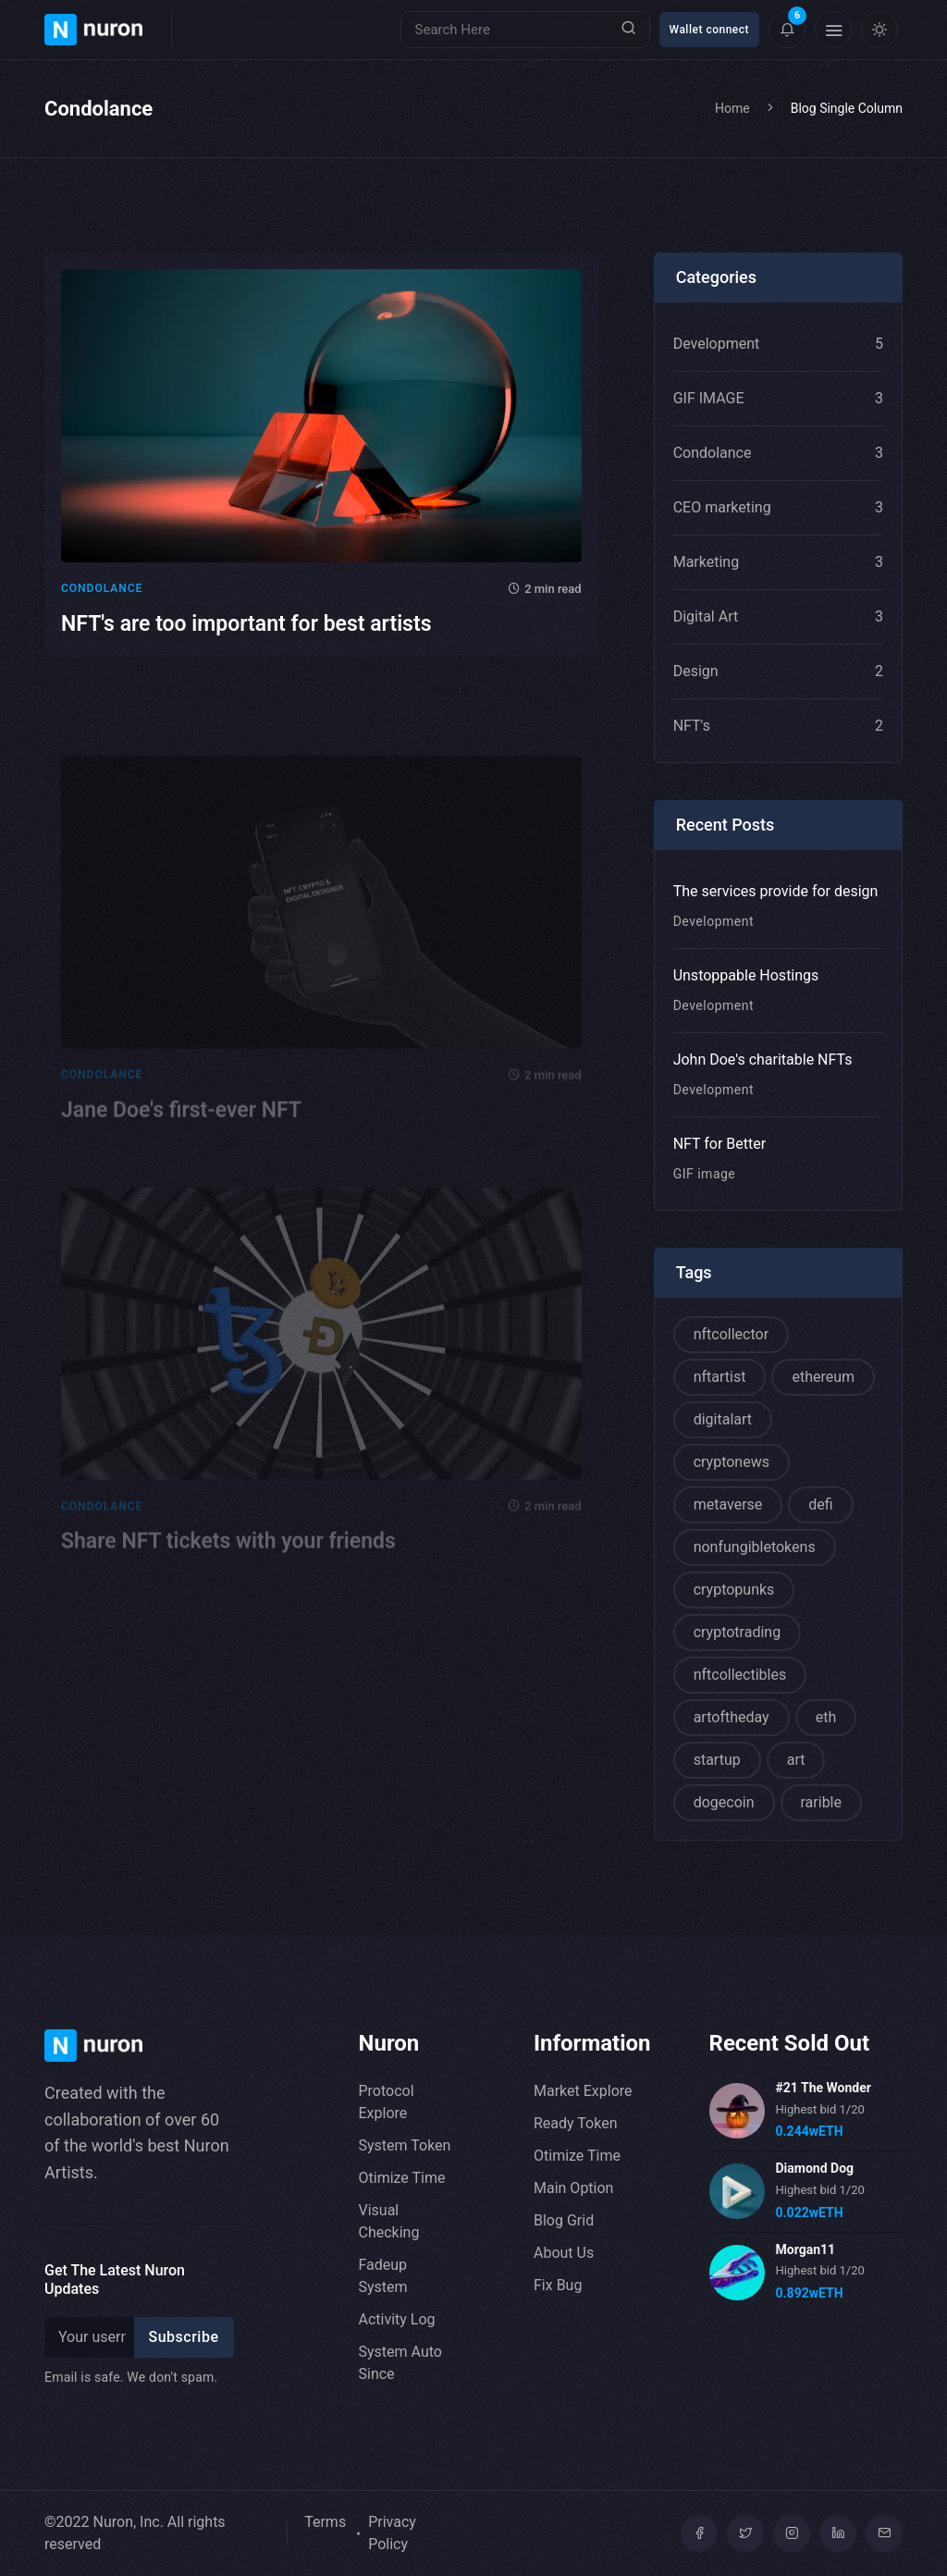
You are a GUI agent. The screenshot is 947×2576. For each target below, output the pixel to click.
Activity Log (397, 2319)
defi (820, 1504)
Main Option (573, 2188)
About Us (564, 2253)
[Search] (525, 29)
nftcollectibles (740, 1674)
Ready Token (575, 2123)
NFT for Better (720, 1143)
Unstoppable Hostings (746, 975)
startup (717, 1760)
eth (826, 1717)
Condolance (101, 595)
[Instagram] (791, 2533)
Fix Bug (558, 2285)
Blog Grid (564, 2220)
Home (732, 108)
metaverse (728, 1504)
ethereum (823, 1377)
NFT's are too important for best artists (246, 631)
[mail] (884, 2533)
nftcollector (731, 1334)
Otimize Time (402, 2178)
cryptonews (731, 1462)
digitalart (723, 1419)
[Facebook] (699, 2533)
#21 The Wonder (823, 2087)
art (796, 1760)
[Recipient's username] (92, 2337)
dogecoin (724, 1802)
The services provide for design (776, 891)
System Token (405, 2145)
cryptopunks (734, 1589)
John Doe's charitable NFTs (763, 1059)
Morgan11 (806, 2249)
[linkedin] (837, 2533)
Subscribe (184, 2337)
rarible (821, 1802)
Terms (325, 2522)
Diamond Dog (815, 2168)
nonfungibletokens (755, 1547)
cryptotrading (737, 1632)
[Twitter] (745, 2533)
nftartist (720, 1377)
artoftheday (731, 1717)
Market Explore (583, 2091)
